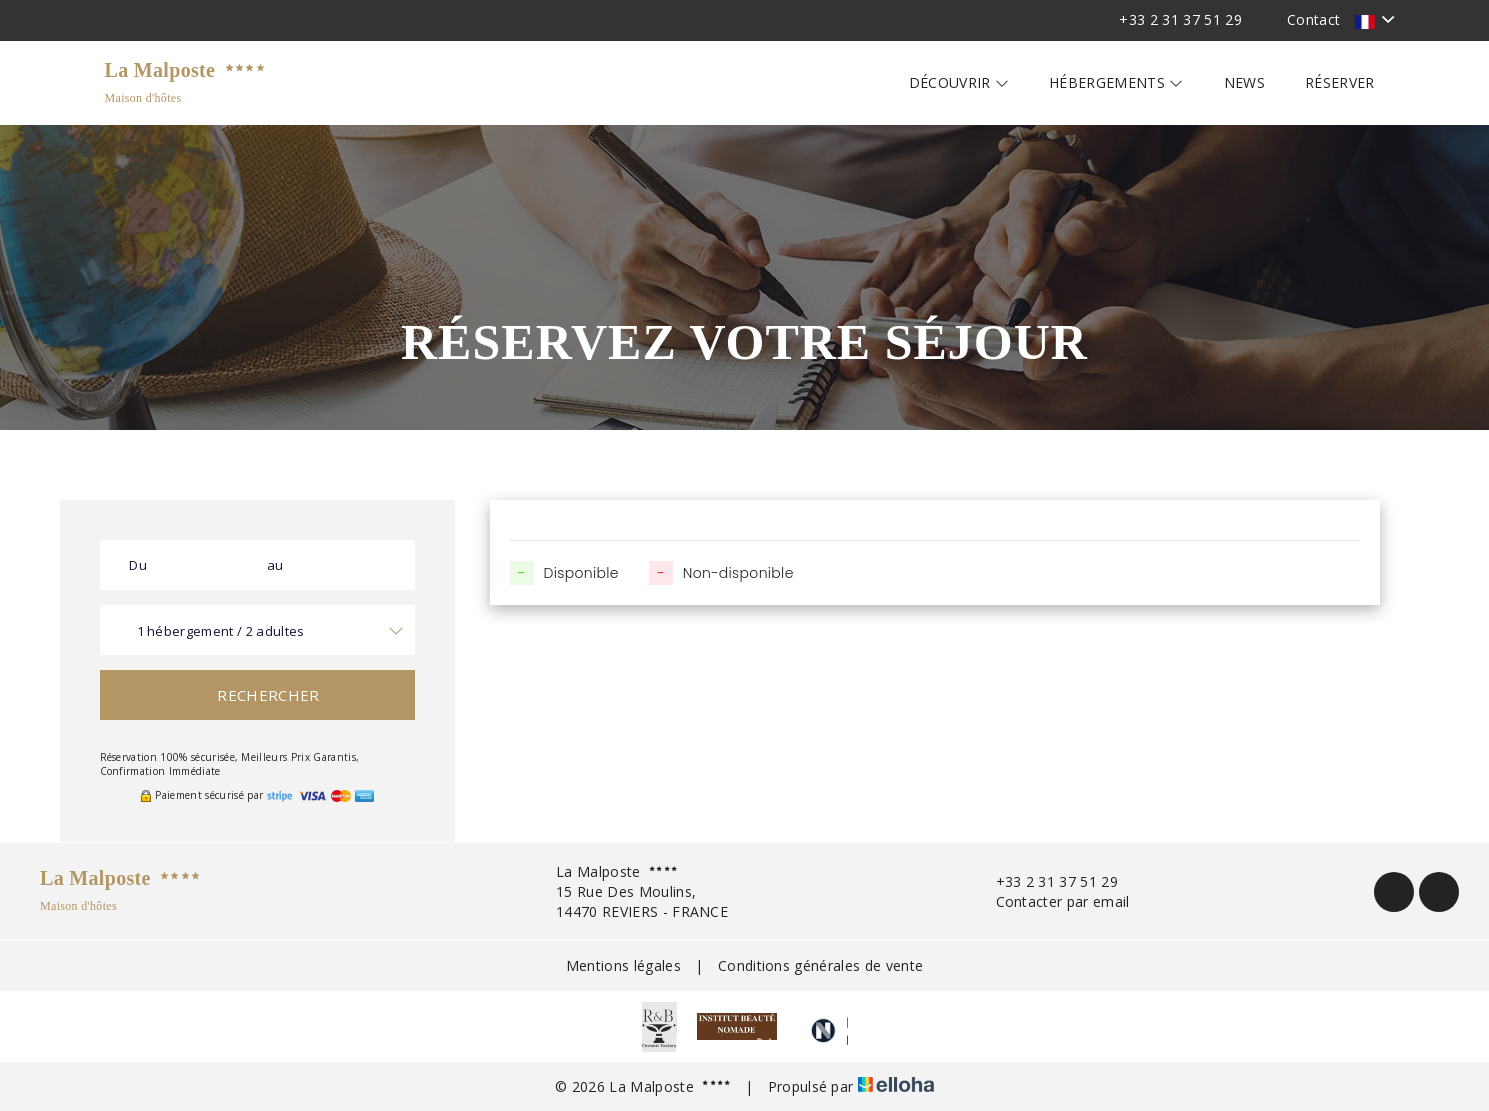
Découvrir (959, 82)
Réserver (1340, 82)
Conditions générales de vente (820, 965)
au (275, 565)
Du (138, 565)
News (1244, 82)
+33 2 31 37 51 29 (1045, 881)
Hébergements (1116, 82)
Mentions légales (623, 965)
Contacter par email (1051, 901)
